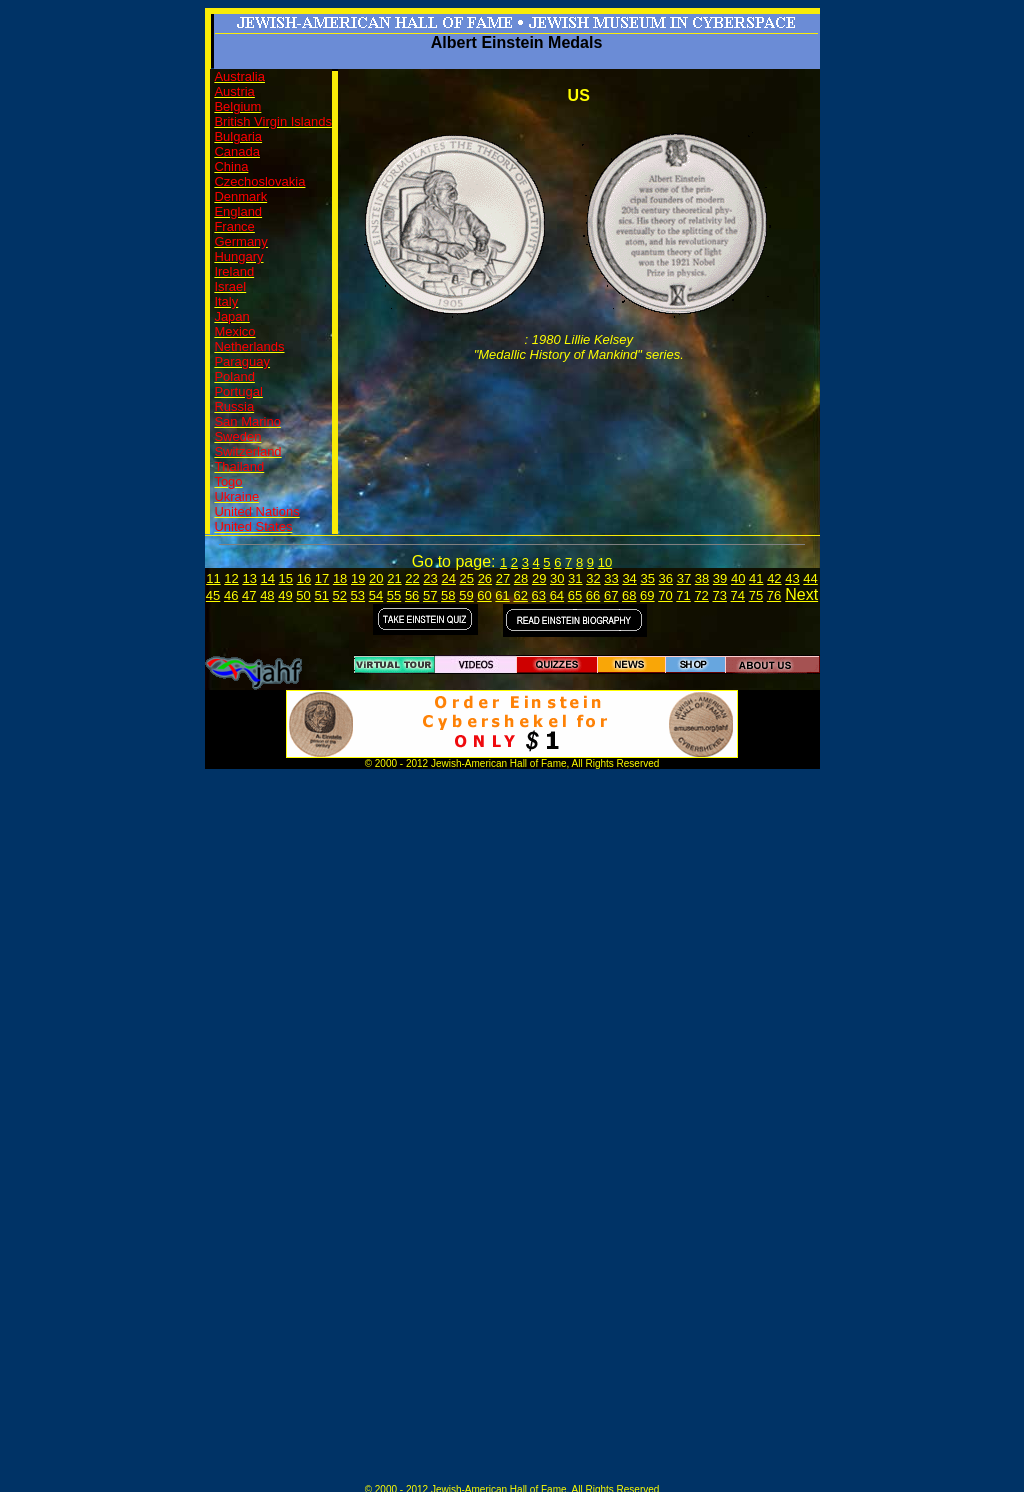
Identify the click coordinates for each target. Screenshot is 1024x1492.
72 (701, 595)
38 (702, 578)
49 (285, 595)
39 (720, 578)
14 (268, 578)
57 (430, 595)
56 (412, 595)
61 (502, 595)
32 (593, 578)
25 (467, 578)
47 (249, 595)
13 (249, 578)
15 (286, 578)
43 (792, 578)
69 (647, 595)
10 (605, 562)
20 (376, 578)
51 (321, 595)
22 (412, 578)
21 (394, 578)
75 (756, 595)
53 (358, 595)
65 (575, 595)
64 (557, 595)
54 (376, 595)
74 (738, 595)
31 (575, 578)
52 (340, 595)
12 (231, 578)
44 (810, 578)
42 (774, 578)
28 (521, 578)
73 (719, 595)
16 (304, 578)
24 (448, 578)
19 (358, 578)
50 (303, 595)
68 (629, 595)
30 (557, 578)
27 (503, 578)
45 (213, 595)
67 (611, 595)
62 (520, 595)
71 (683, 595)
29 (539, 578)
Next (801, 594)
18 (340, 578)
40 (738, 578)
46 (231, 595)
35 (647, 578)
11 (213, 578)
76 (774, 595)
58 (448, 595)
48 (267, 595)
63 (539, 595)
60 (484, 595)
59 (466, 595)
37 (684, 578)
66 (593, 595)
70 (665, 595)
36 (666, 578)
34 (629, 578)
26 (485, 578)
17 (322, 578)
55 (394, 595)
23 (430, 578)
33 (611, 578)
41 (756, 578)
